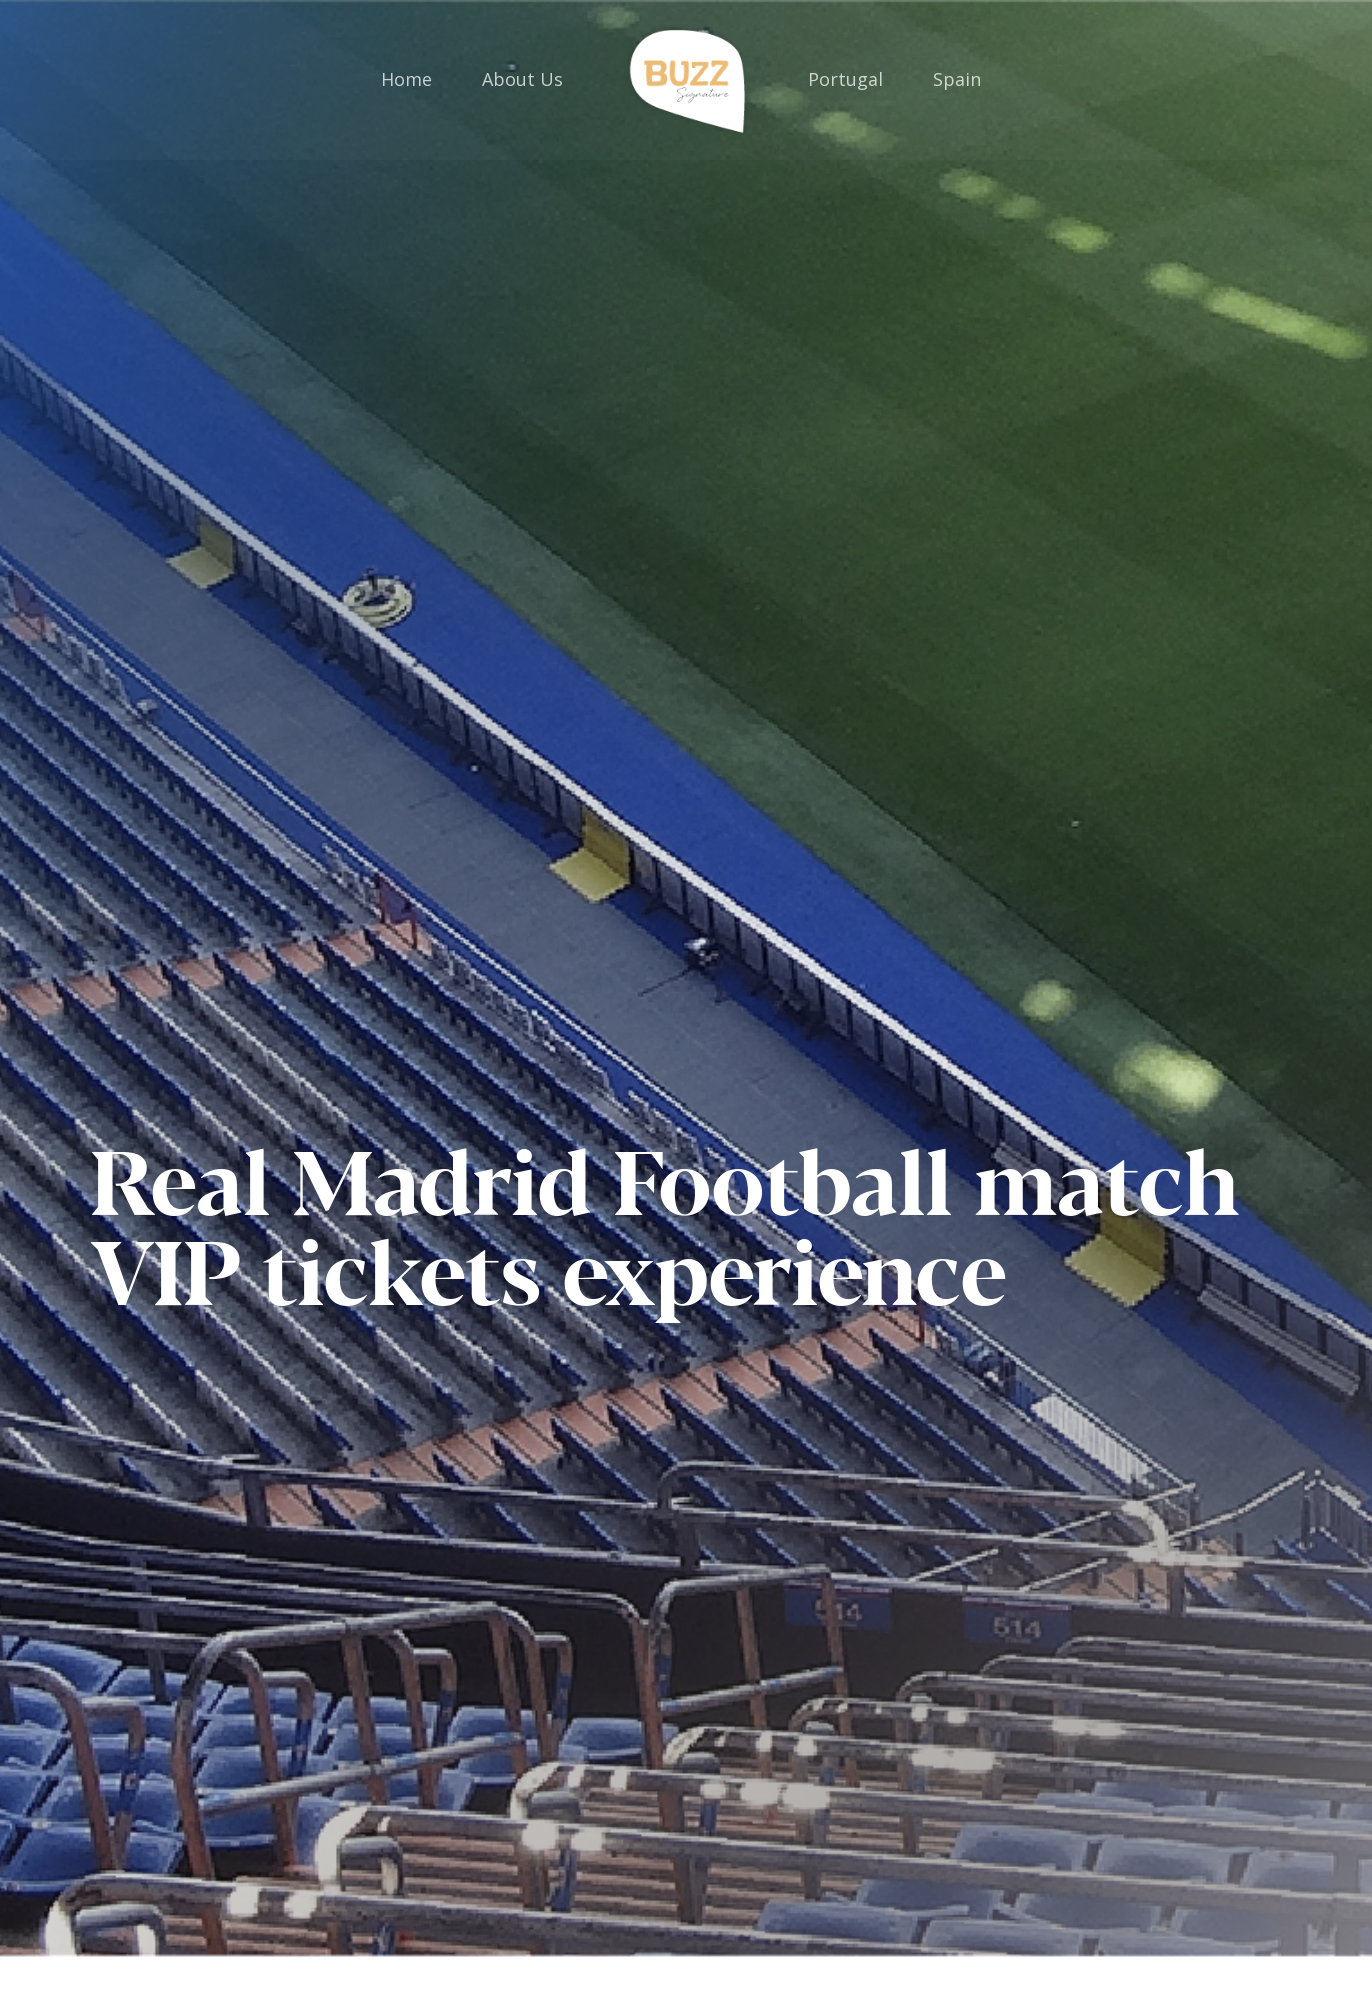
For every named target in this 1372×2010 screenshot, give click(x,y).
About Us (522, 79)
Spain (957, 79)
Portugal (845, 79)
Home (406, 79)
